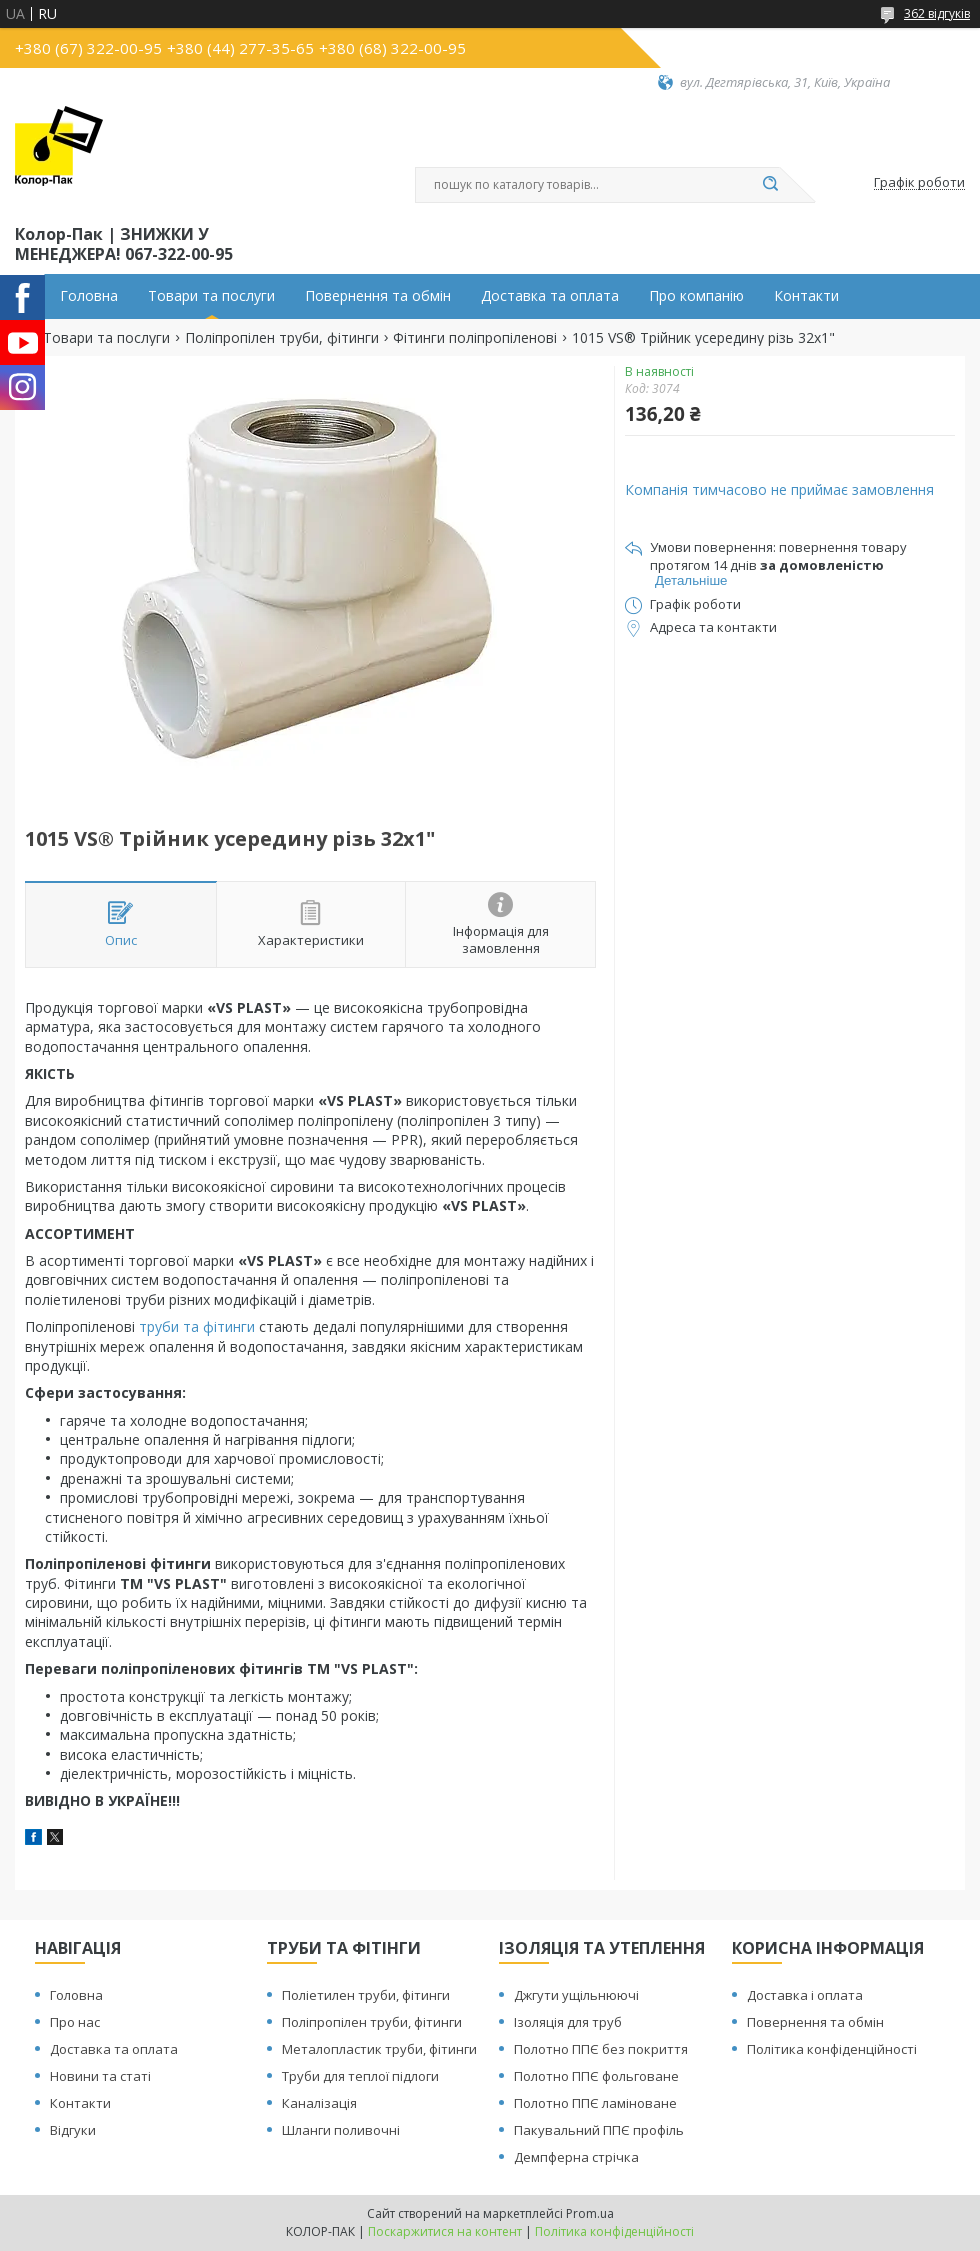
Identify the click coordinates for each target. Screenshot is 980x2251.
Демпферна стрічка (576, 2157)
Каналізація (319, 2103)
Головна (89, 296)
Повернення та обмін (378, 296)
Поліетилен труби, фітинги (366, 1995)
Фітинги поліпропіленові (475, 338)
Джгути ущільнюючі (576, 1995)
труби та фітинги (197, 1326)
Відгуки (73, 2130)
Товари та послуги (211, 296)
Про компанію (696, 296)
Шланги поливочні (341, 2130)
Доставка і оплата (805, 1995)
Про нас (75, 2022)
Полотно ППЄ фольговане (596, 2076)
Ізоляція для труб (568, 2022)
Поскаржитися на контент (445, 2231)
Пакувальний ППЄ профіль (599, 2130)
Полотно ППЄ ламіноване (595, 2103)
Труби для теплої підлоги (360, 2076)
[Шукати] (770, 185)
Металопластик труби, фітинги (379, 2049)
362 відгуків (937, 13)
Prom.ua (590, 2213)
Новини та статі (100, 2076)
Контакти (806, 296)
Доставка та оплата (550, 296)
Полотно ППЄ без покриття (601, 2049)
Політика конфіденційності (832, 2049)
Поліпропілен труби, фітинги (282, 338)
